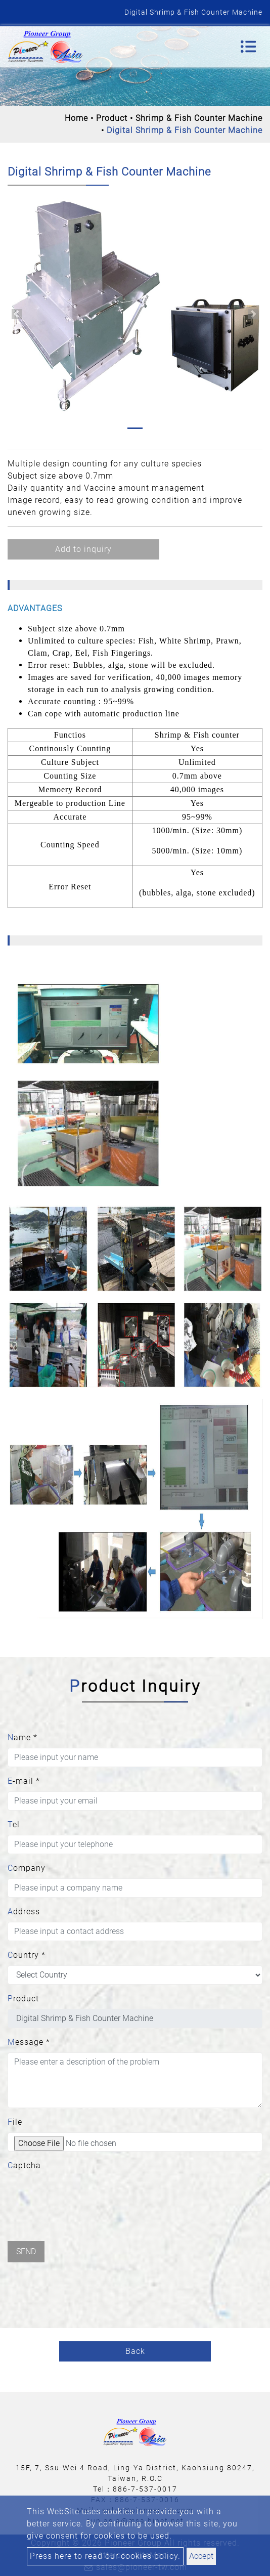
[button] (16, 314)
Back (135, 2351)
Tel (14, 1824)
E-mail (24, 1781)
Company (27, 1868)
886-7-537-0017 (145, 2489)
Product (111, 118)
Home (76, 118)
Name (22, 1737)
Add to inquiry (83, 549)
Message (29, 2042)
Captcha (24, 2165)
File (15, 2122)
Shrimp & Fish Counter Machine (199, 118)
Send (26, 2251)
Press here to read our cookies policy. (105, 2556)
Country (27, 1955)
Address (24, 1911)
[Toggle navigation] (248, 46)
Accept (201, 2556)
